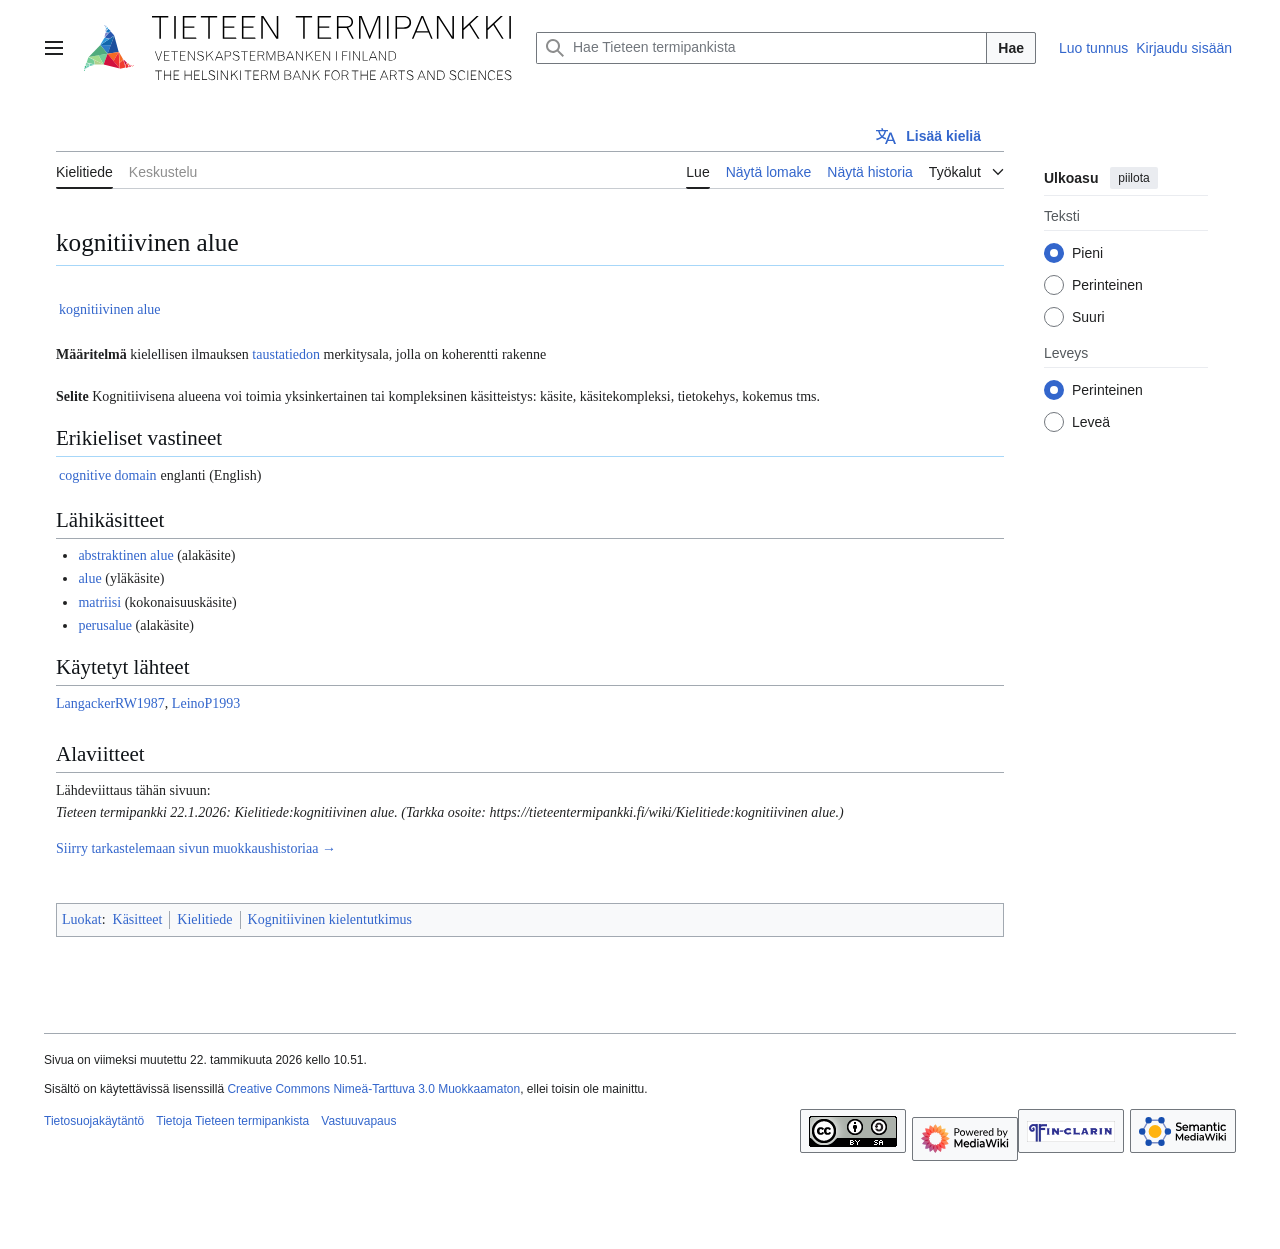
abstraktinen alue (125, 555)
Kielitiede (204, 919)
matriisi (99, 602)
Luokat (82, 919)
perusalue (105, 625)
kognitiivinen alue (109, 309)
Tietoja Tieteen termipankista (232, 1121)
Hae (1011, 48)
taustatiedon (286, 354)
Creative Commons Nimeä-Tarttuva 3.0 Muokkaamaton (373, 1089)
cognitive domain (108, 475)
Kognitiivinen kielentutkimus (330, 919)
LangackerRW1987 (110, 703)
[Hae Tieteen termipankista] (761, 48)
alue (89, 578)
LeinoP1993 (206, 703)
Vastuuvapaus (358, 1121)
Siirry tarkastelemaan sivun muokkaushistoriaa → (196, 848)
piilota (1133, 178)
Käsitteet (138, 919)
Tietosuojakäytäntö (94, 1121)
